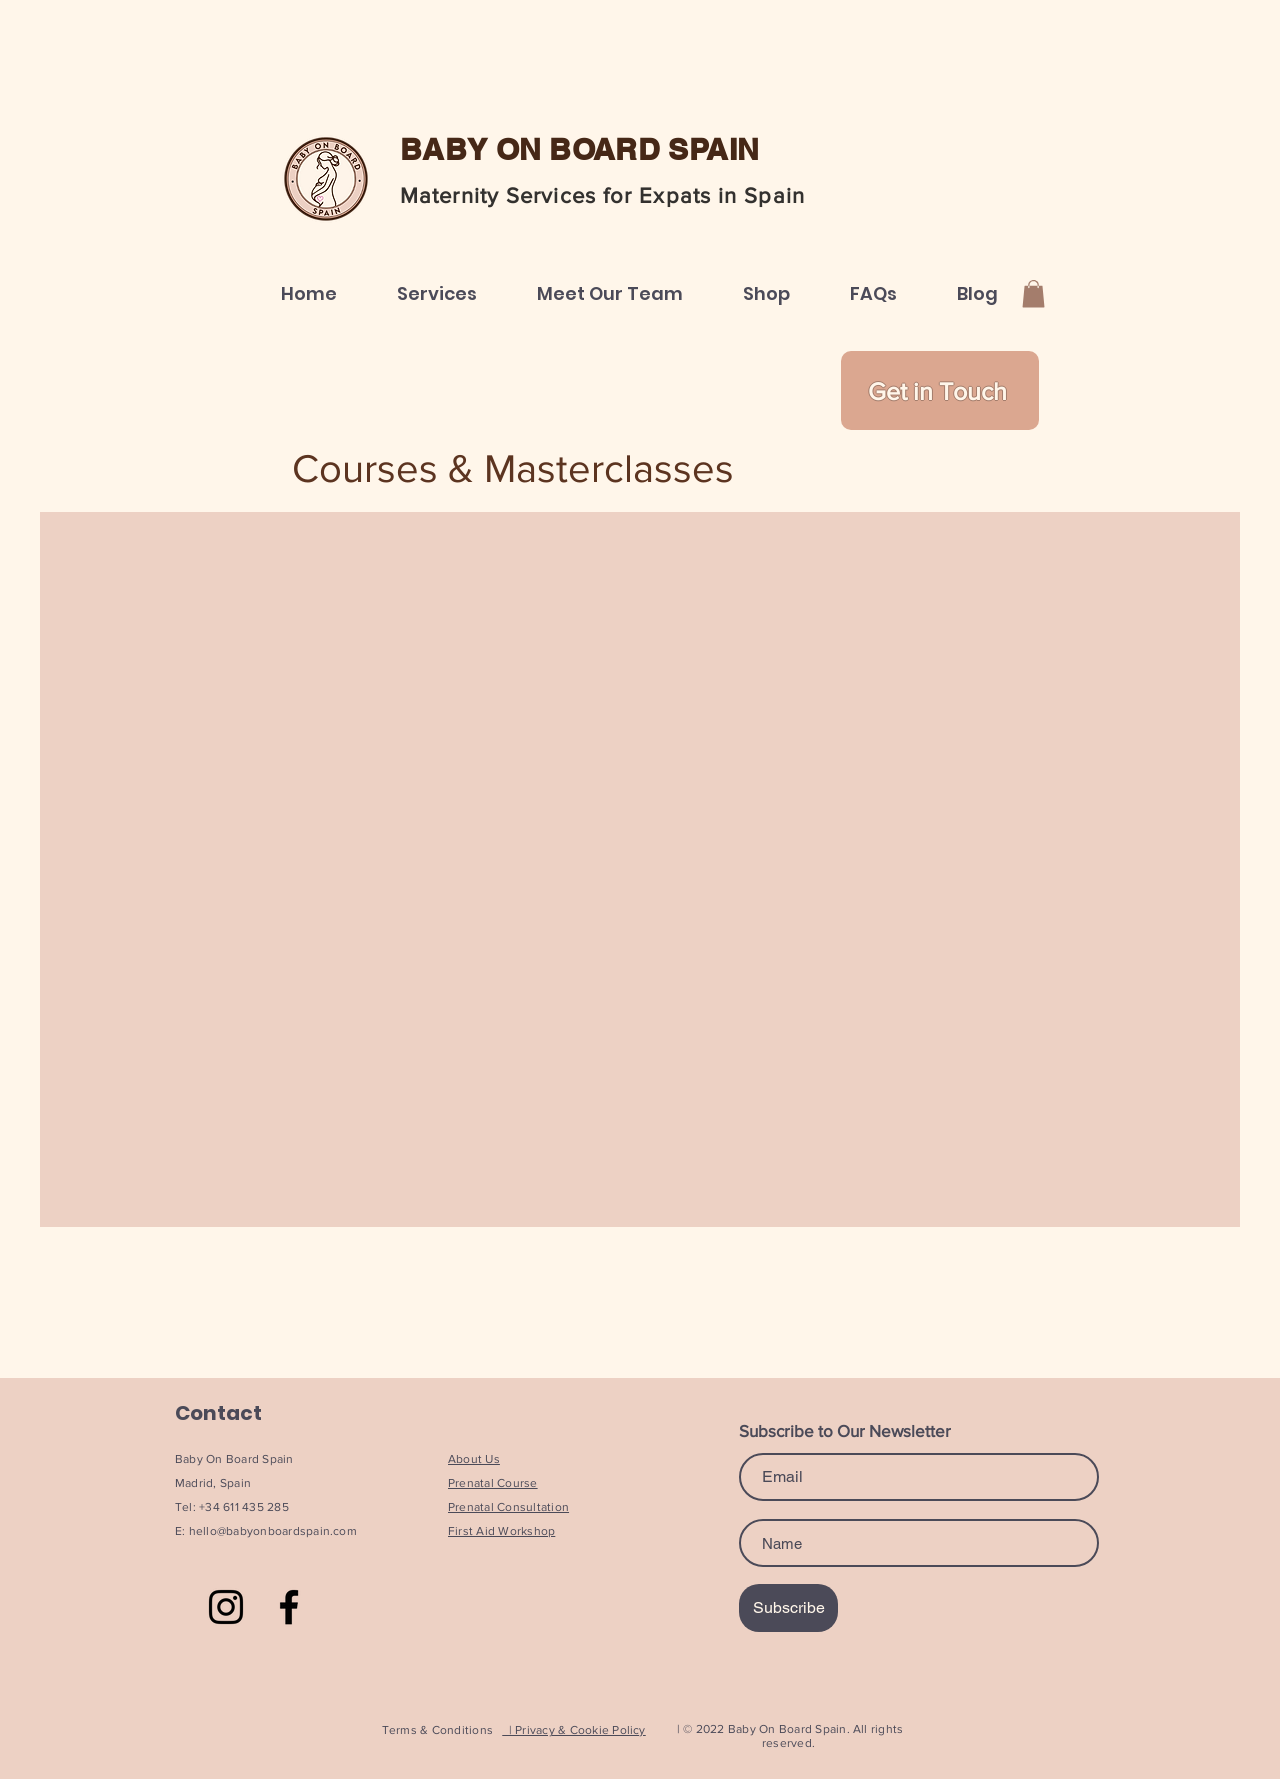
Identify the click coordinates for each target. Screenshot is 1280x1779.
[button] (437, 293)
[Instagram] (226, 1607)
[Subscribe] (788, 1608)
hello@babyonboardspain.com (273, 1531)
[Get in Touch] (940, 390)
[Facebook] (289, 1607)
